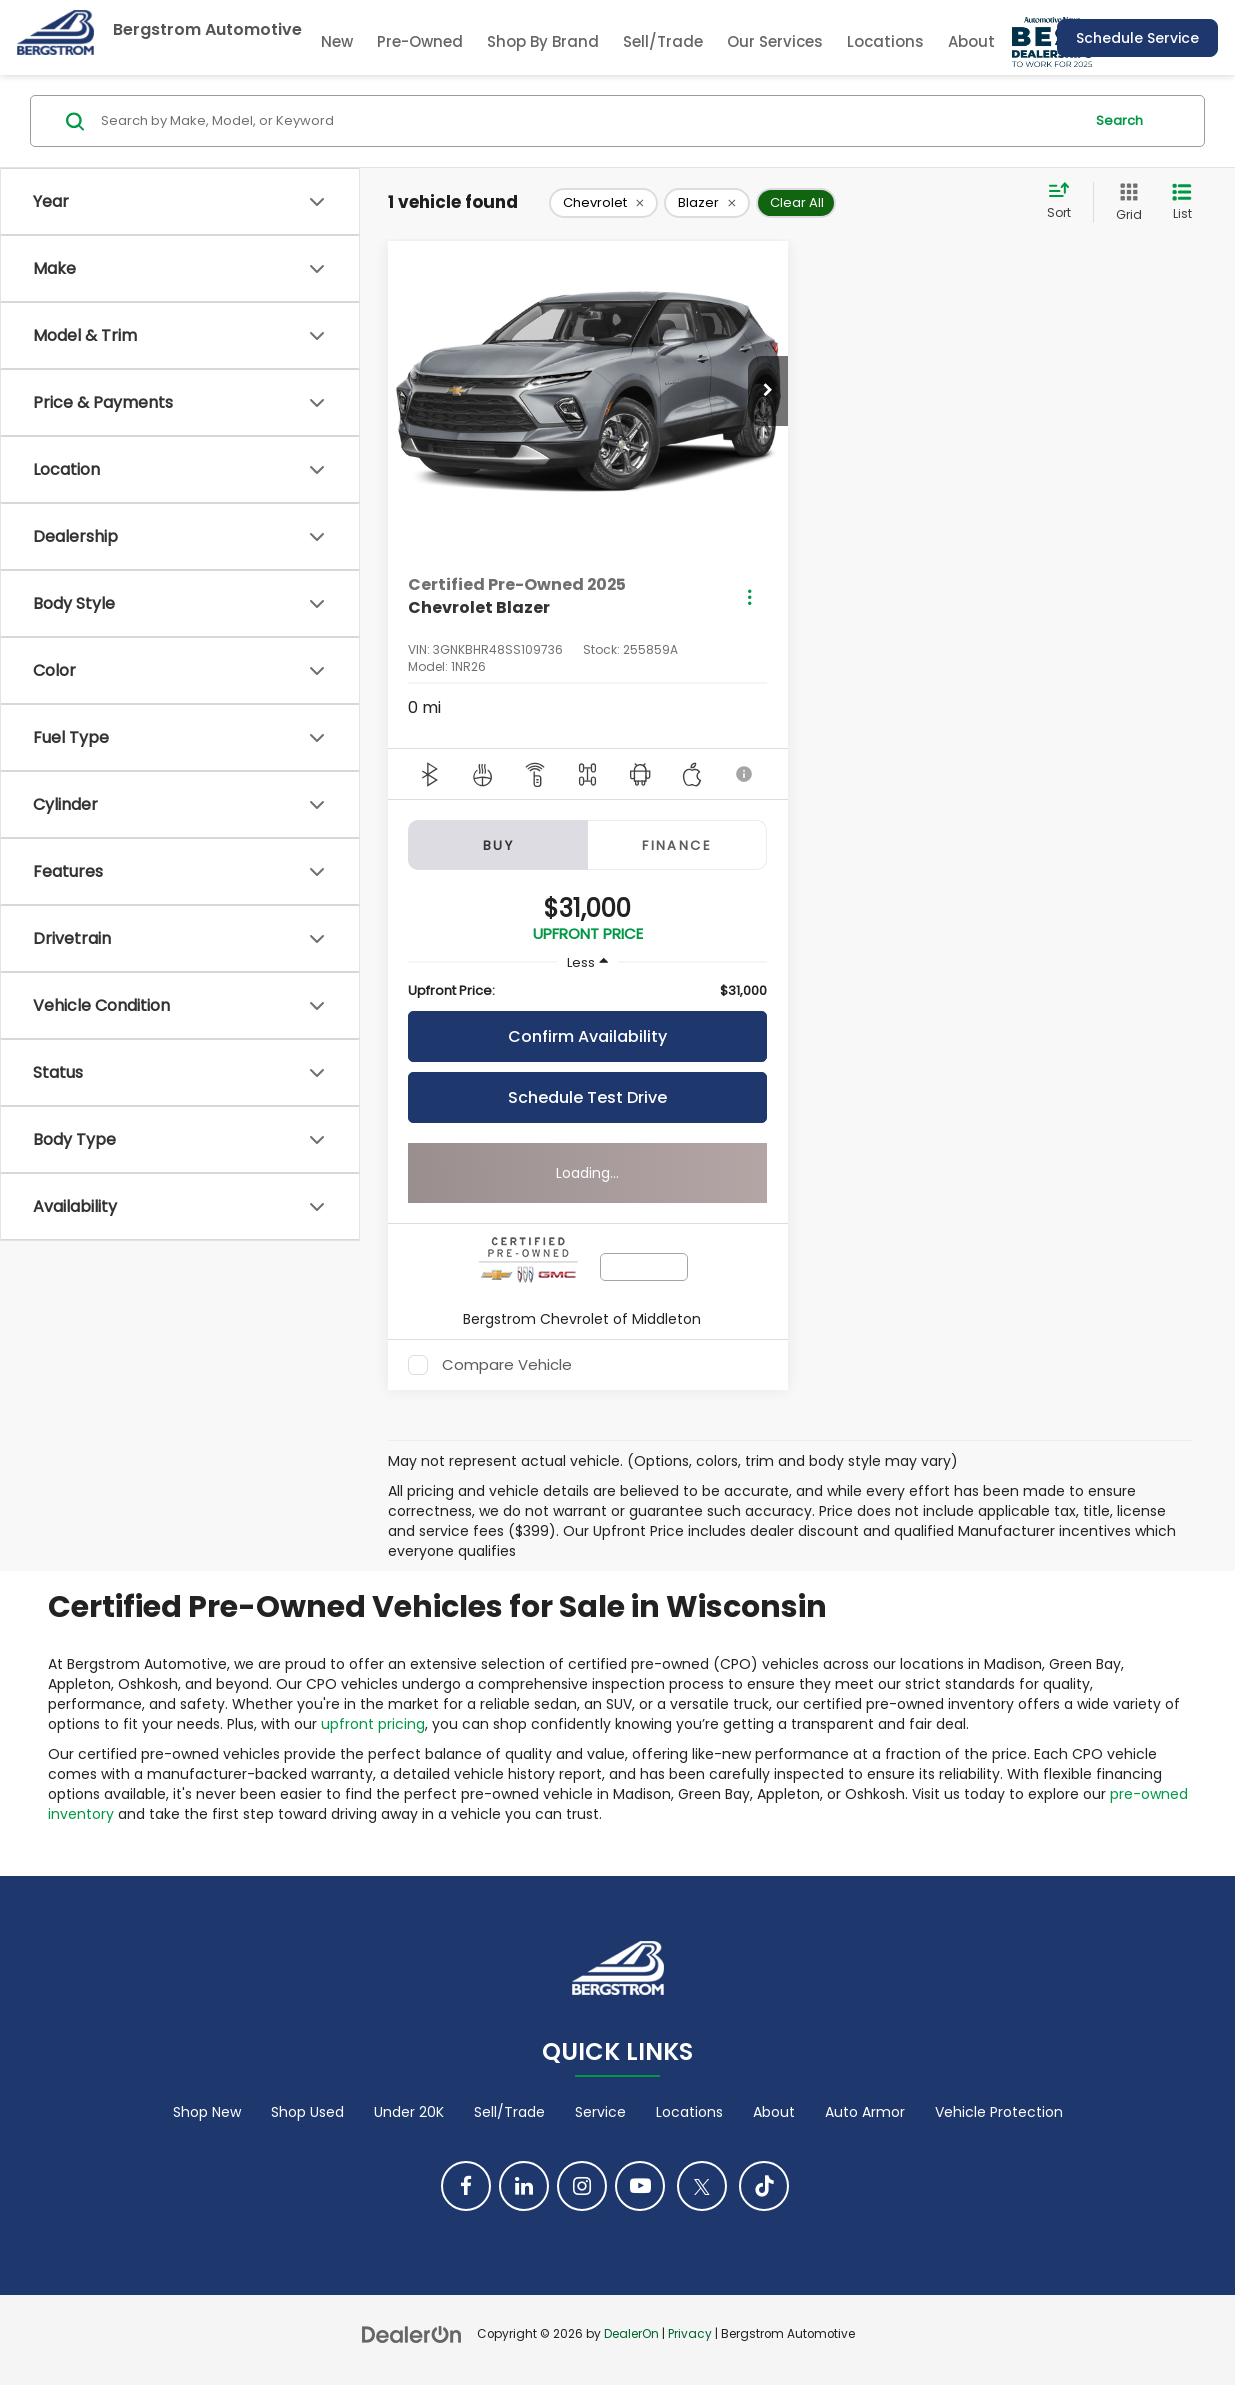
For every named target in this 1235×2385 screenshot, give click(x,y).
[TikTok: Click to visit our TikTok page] (764, 2186)
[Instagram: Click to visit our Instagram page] (582, 2186)
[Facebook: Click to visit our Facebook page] (466, 2186)
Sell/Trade (663, 41)
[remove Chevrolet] (603, 203)
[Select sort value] (1065, 202)
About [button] (971, 41)
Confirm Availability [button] (587, 1036)
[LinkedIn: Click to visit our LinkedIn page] (524, 2186)
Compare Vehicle (507, 1365)
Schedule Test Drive (587, 1097)
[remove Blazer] (707, 203)
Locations (885, 41)
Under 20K (409, 2112)
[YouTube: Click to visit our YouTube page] (640, 2186)
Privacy (690, 2334)
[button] (768, 391)
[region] (587, 991)
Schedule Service (1137, 38)
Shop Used (307, 2112)
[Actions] (749, 596)
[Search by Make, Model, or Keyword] (589, 121)
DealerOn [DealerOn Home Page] (631, 2334)
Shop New (207, 2112)
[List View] (1182, 202)
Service (600, 2112)
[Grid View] (1125, 202)
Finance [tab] (677, 845)
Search (1119, 120)
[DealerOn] (412, 2333)
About (774, 2112)
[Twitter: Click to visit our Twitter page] (702, 2186)
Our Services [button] (775, 41)
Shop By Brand (543, 41)
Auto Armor (865, 2112)
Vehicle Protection (999, 2112)
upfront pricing (373, 1724)
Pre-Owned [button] (420, 41)
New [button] (337, 41)
